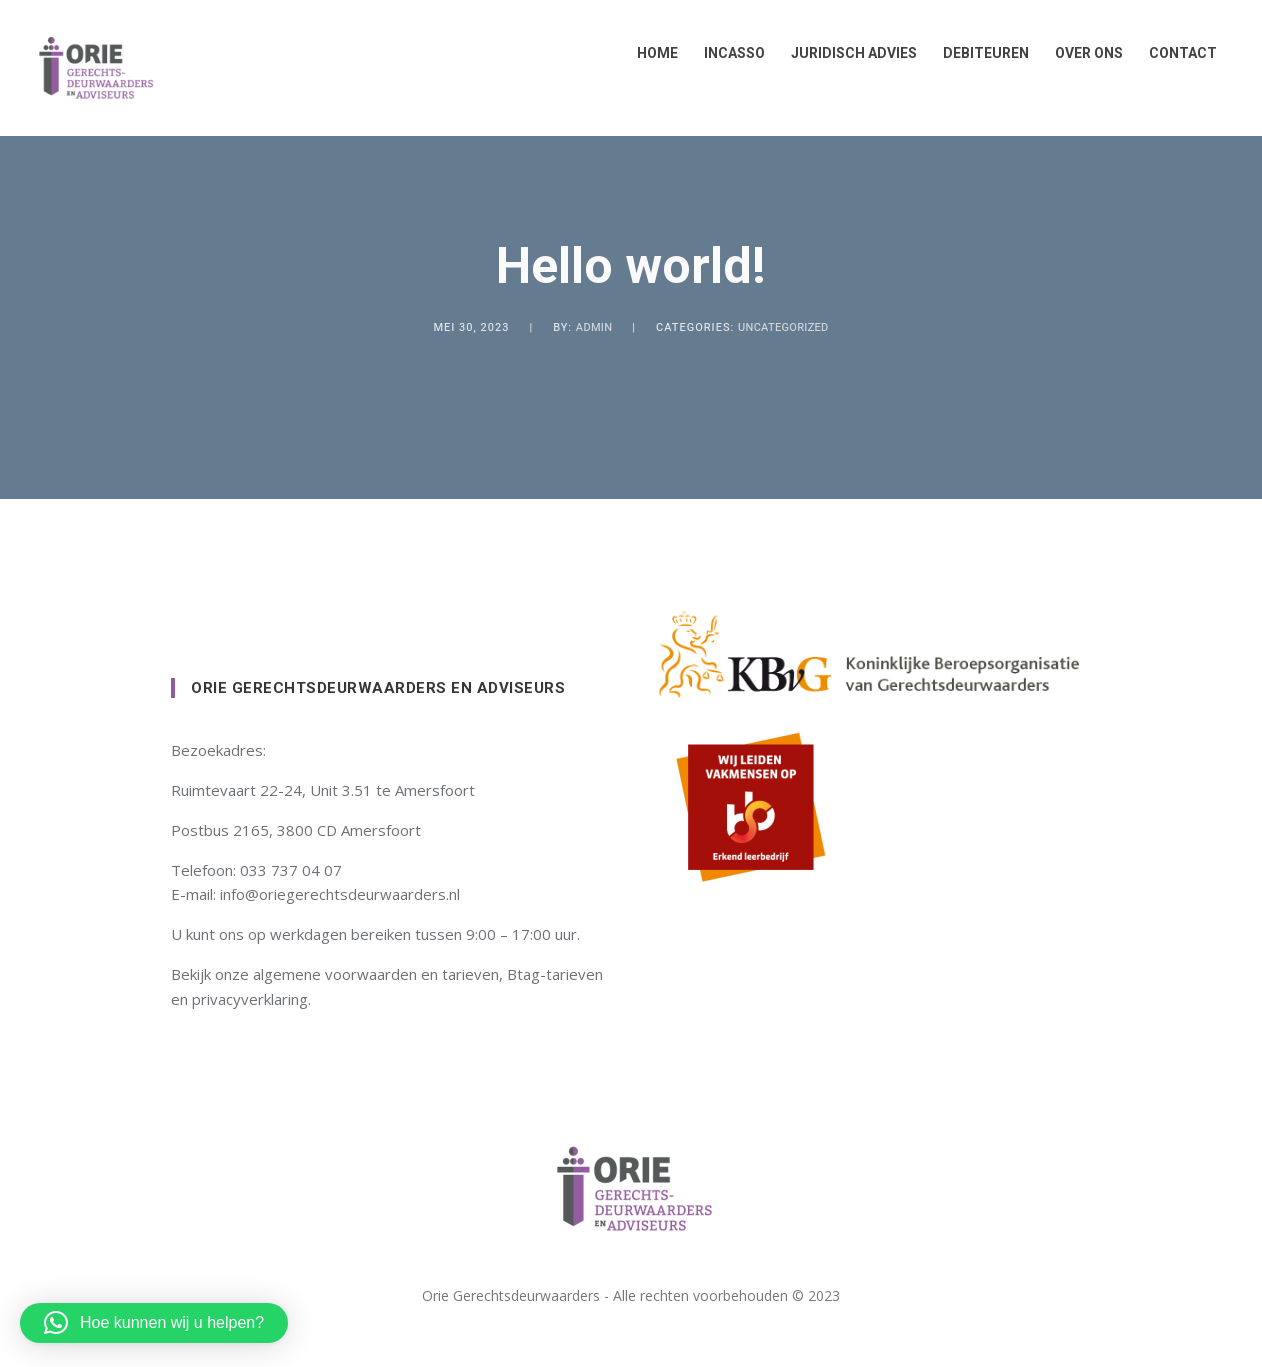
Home (649, 53)
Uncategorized (783, 327)
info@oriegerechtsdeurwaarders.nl (340, 894)
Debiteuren (978, 53)
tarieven (470, 974)
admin (594, 327)
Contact (1175, 53)
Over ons (1081, 53)
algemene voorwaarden (335, 974)
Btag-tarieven (555, 974)
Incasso (726, 53)
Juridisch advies (846, 53)
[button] (154, 1323)
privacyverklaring (250, 999)
